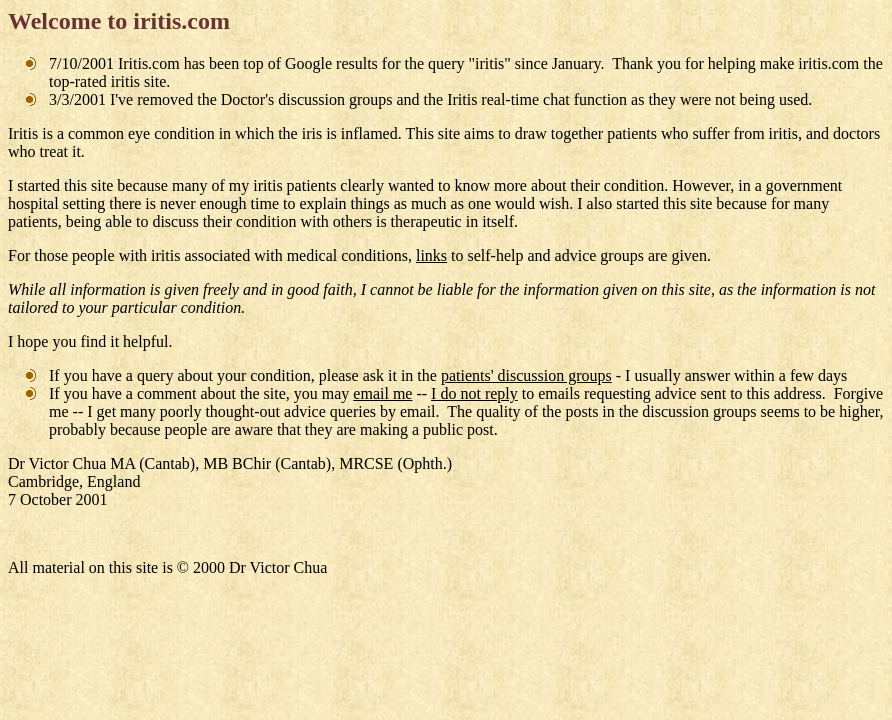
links (431, 255)
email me (382, 393)
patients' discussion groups (526, 375)
